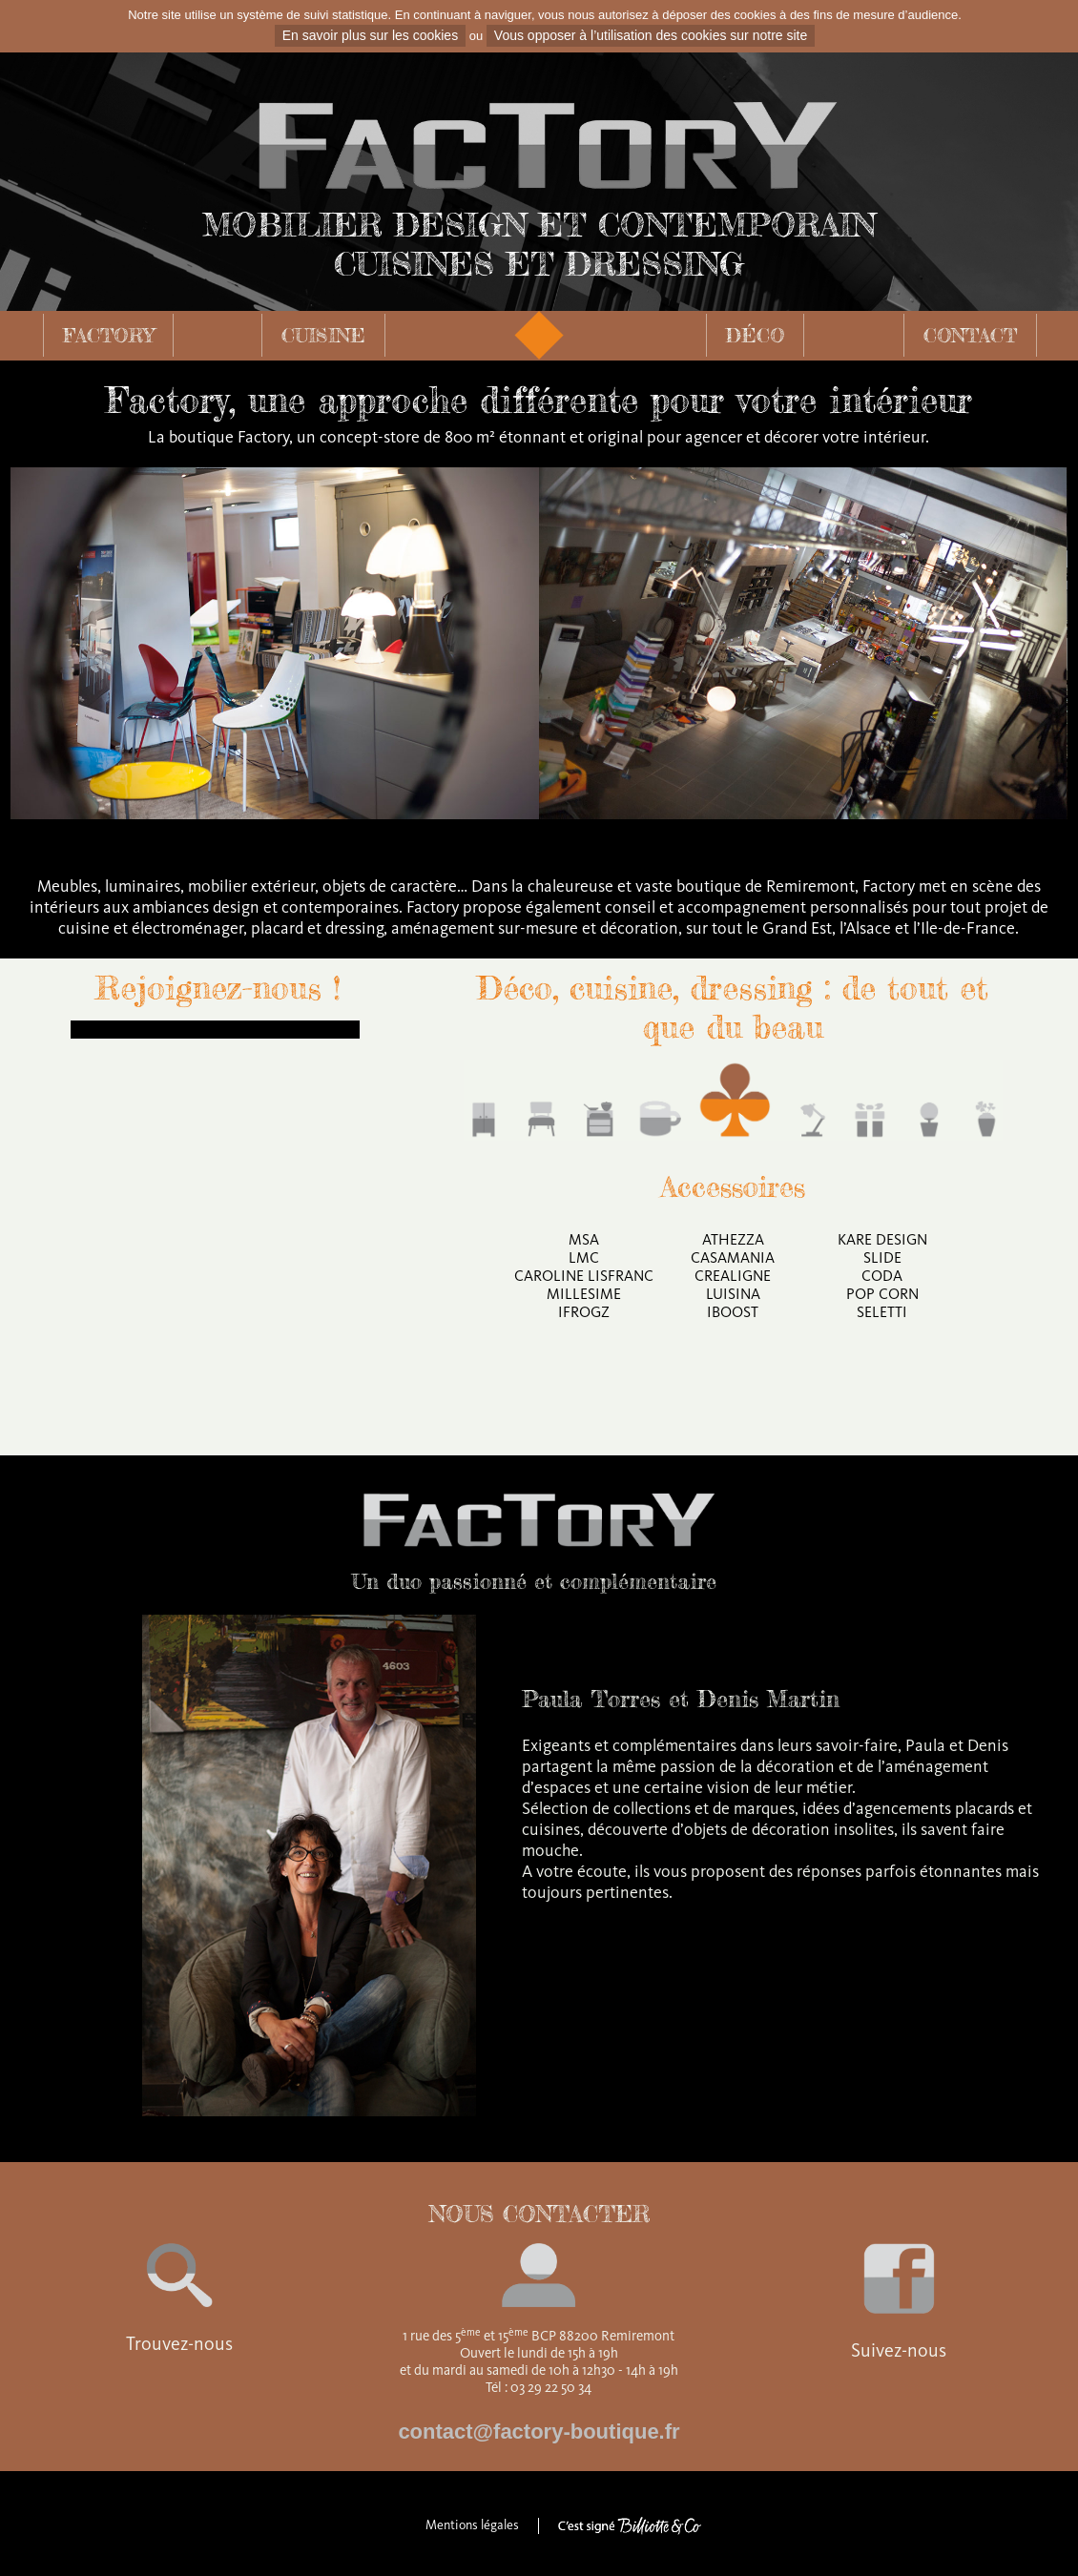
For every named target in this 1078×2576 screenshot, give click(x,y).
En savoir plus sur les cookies (370, 35)
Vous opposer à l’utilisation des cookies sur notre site (650, 35)
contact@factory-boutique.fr (538, 2431)
